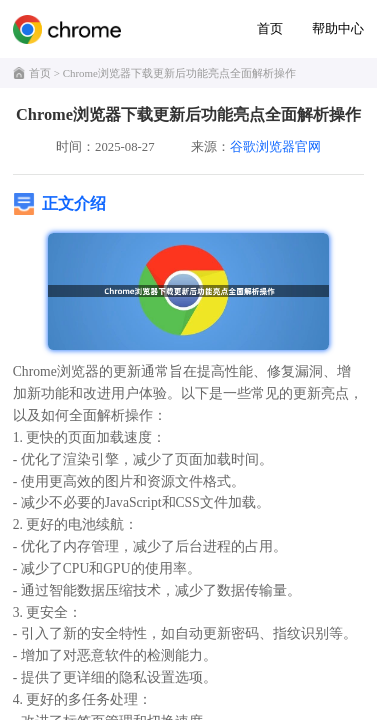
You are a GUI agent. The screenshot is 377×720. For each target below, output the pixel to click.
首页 (270, 29)
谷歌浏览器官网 (275, 147)
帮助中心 (338, 29)
